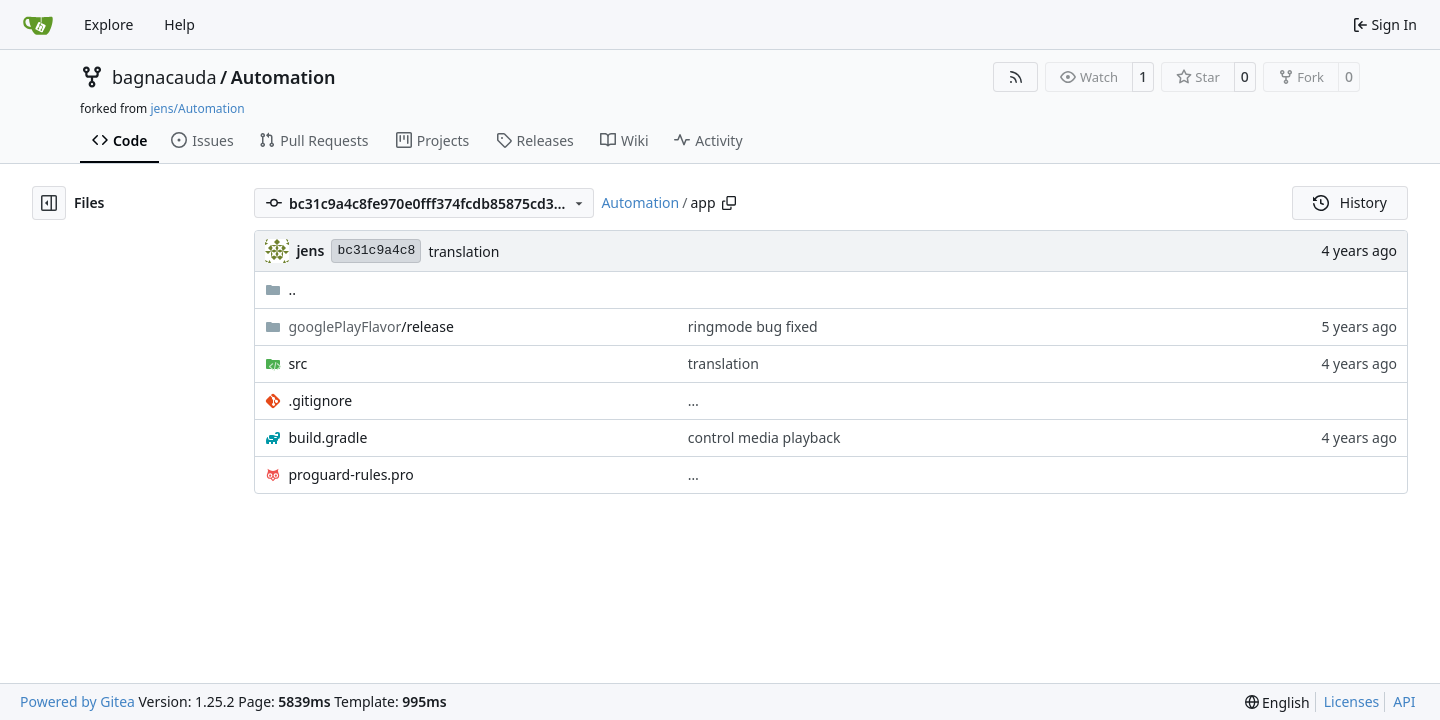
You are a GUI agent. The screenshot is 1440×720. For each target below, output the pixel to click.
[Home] (38, 25)
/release (370, 326)
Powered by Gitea (77, 701)
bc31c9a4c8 (376, 250)
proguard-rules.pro (350, 474)
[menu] (1277, 702)
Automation (283, 77)
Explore (108, 24)
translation (463, 251)
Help (179, 24)
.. (280, 289)
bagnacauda (164, 77)
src (297, 363)
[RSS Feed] (1016, 77)
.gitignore (320, 400)
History (1350, 202)
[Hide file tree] (49, 203)
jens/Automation (197, 108)
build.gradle (327, 437)
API (1404, 701)
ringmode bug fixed (753, 326)
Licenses (1352, 701)
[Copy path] (729, 203)
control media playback (764, 437)
